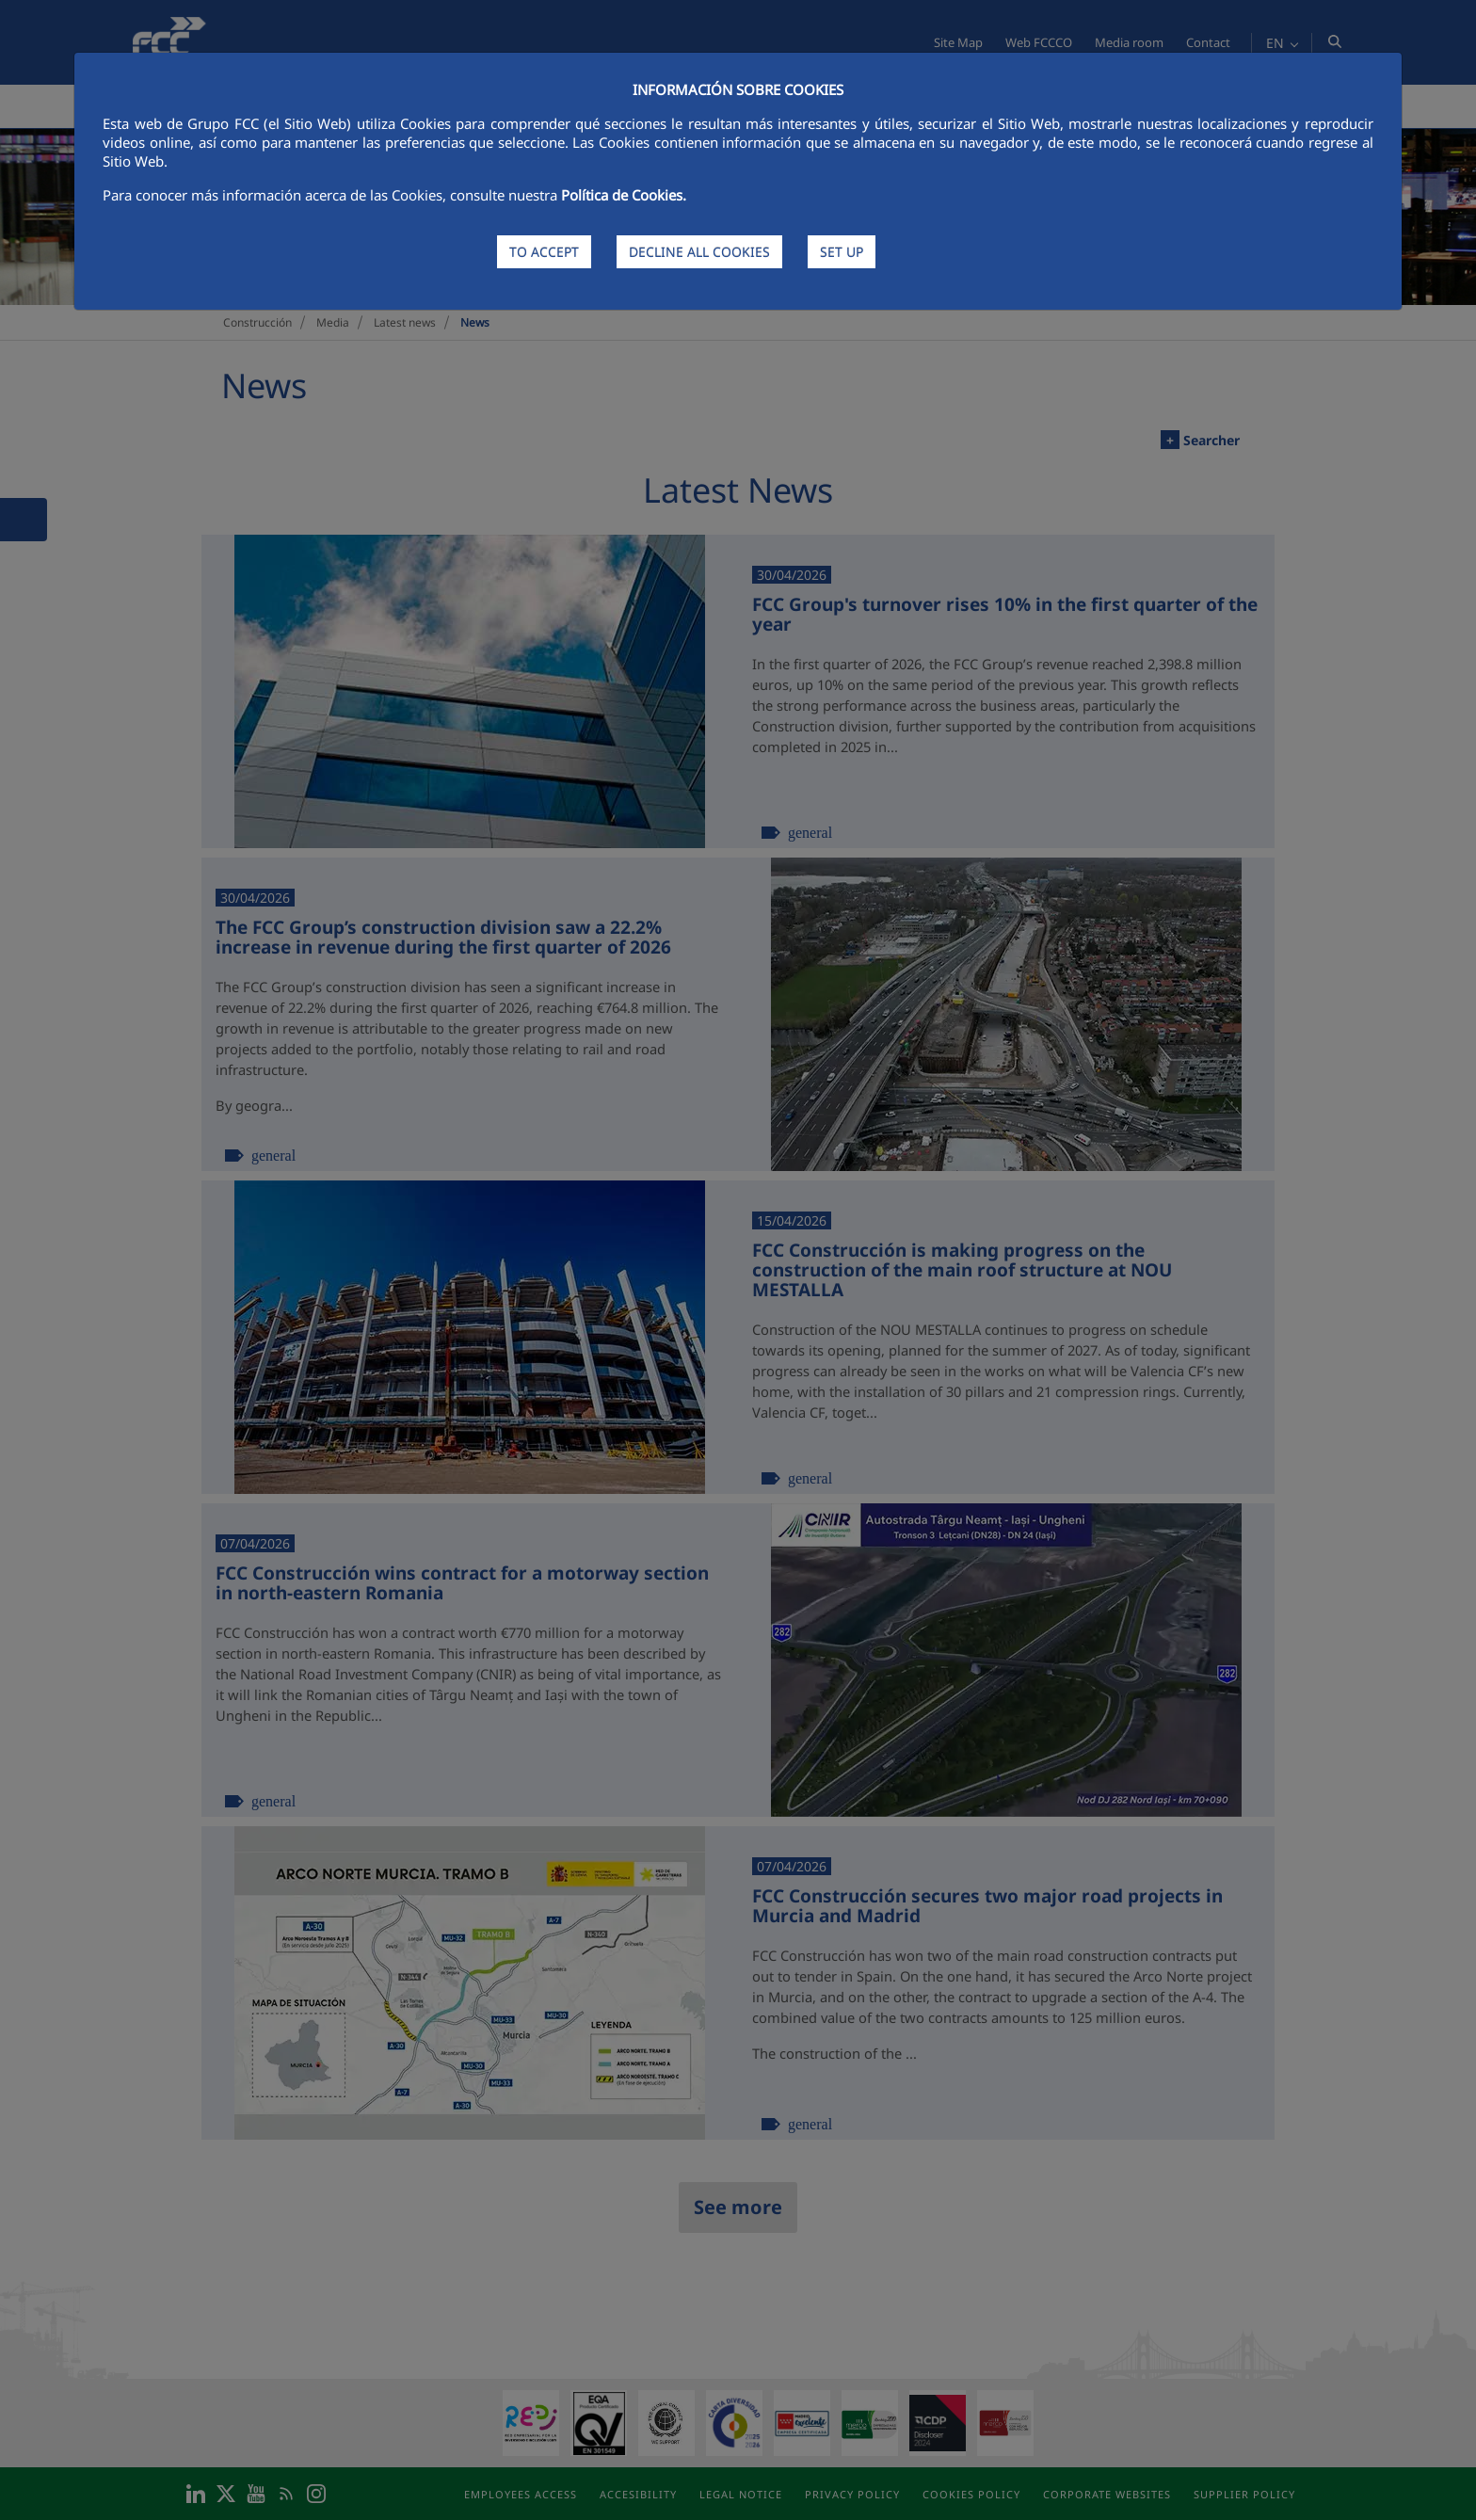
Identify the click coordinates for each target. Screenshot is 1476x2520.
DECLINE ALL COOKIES (699, 252)
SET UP (841, 252)
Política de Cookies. (623, 194)
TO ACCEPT (544, 252)
